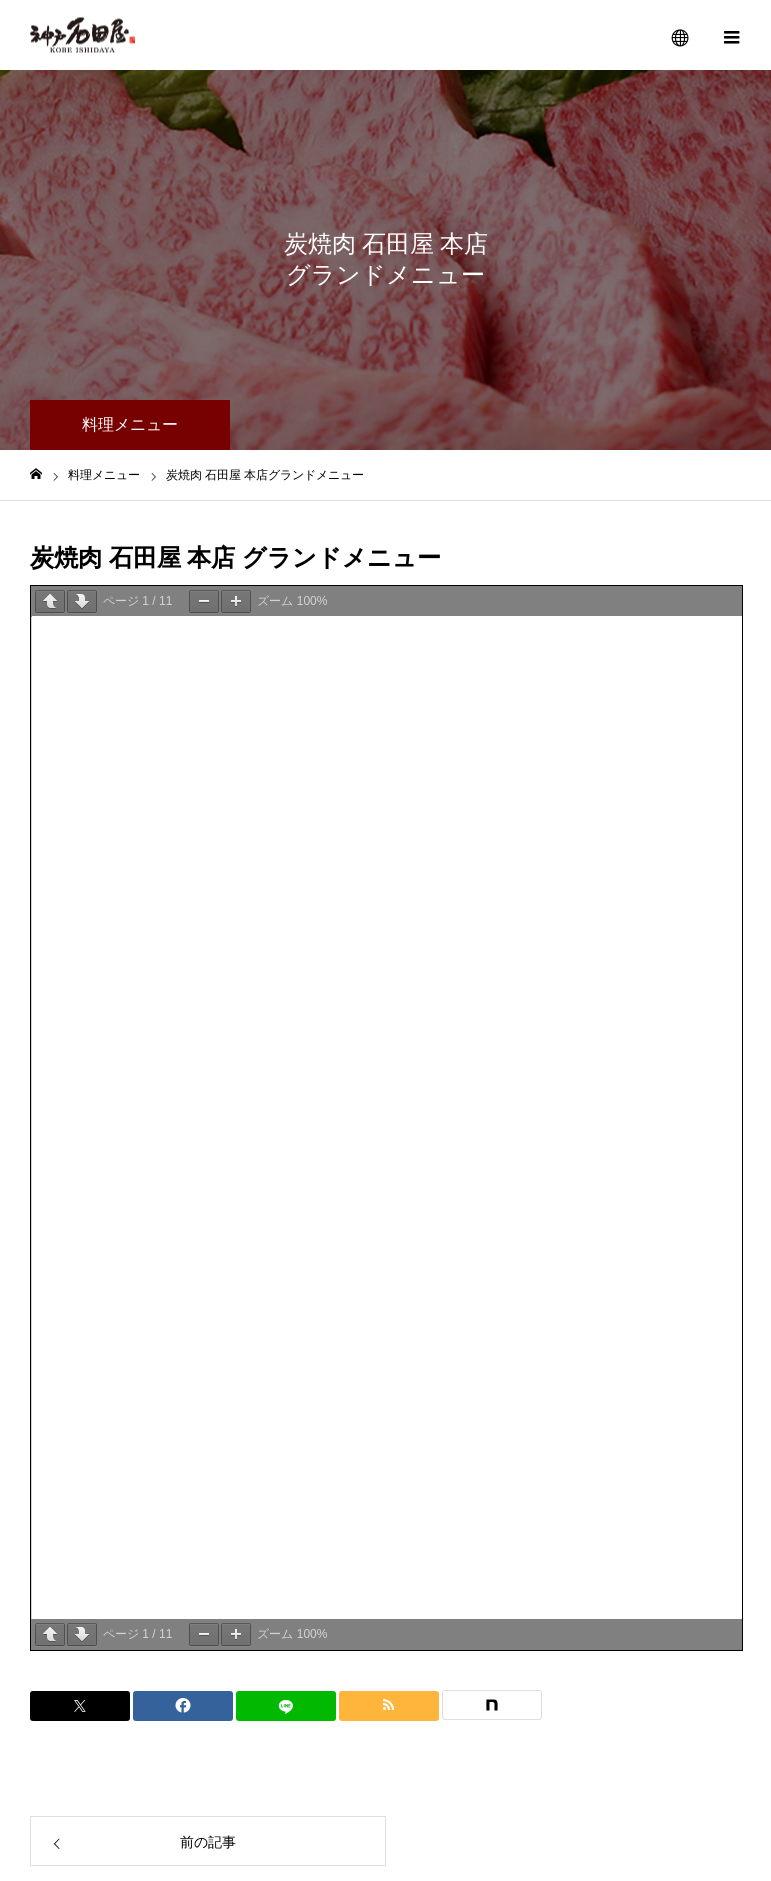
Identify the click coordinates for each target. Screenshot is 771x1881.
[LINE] (286, 1706)
